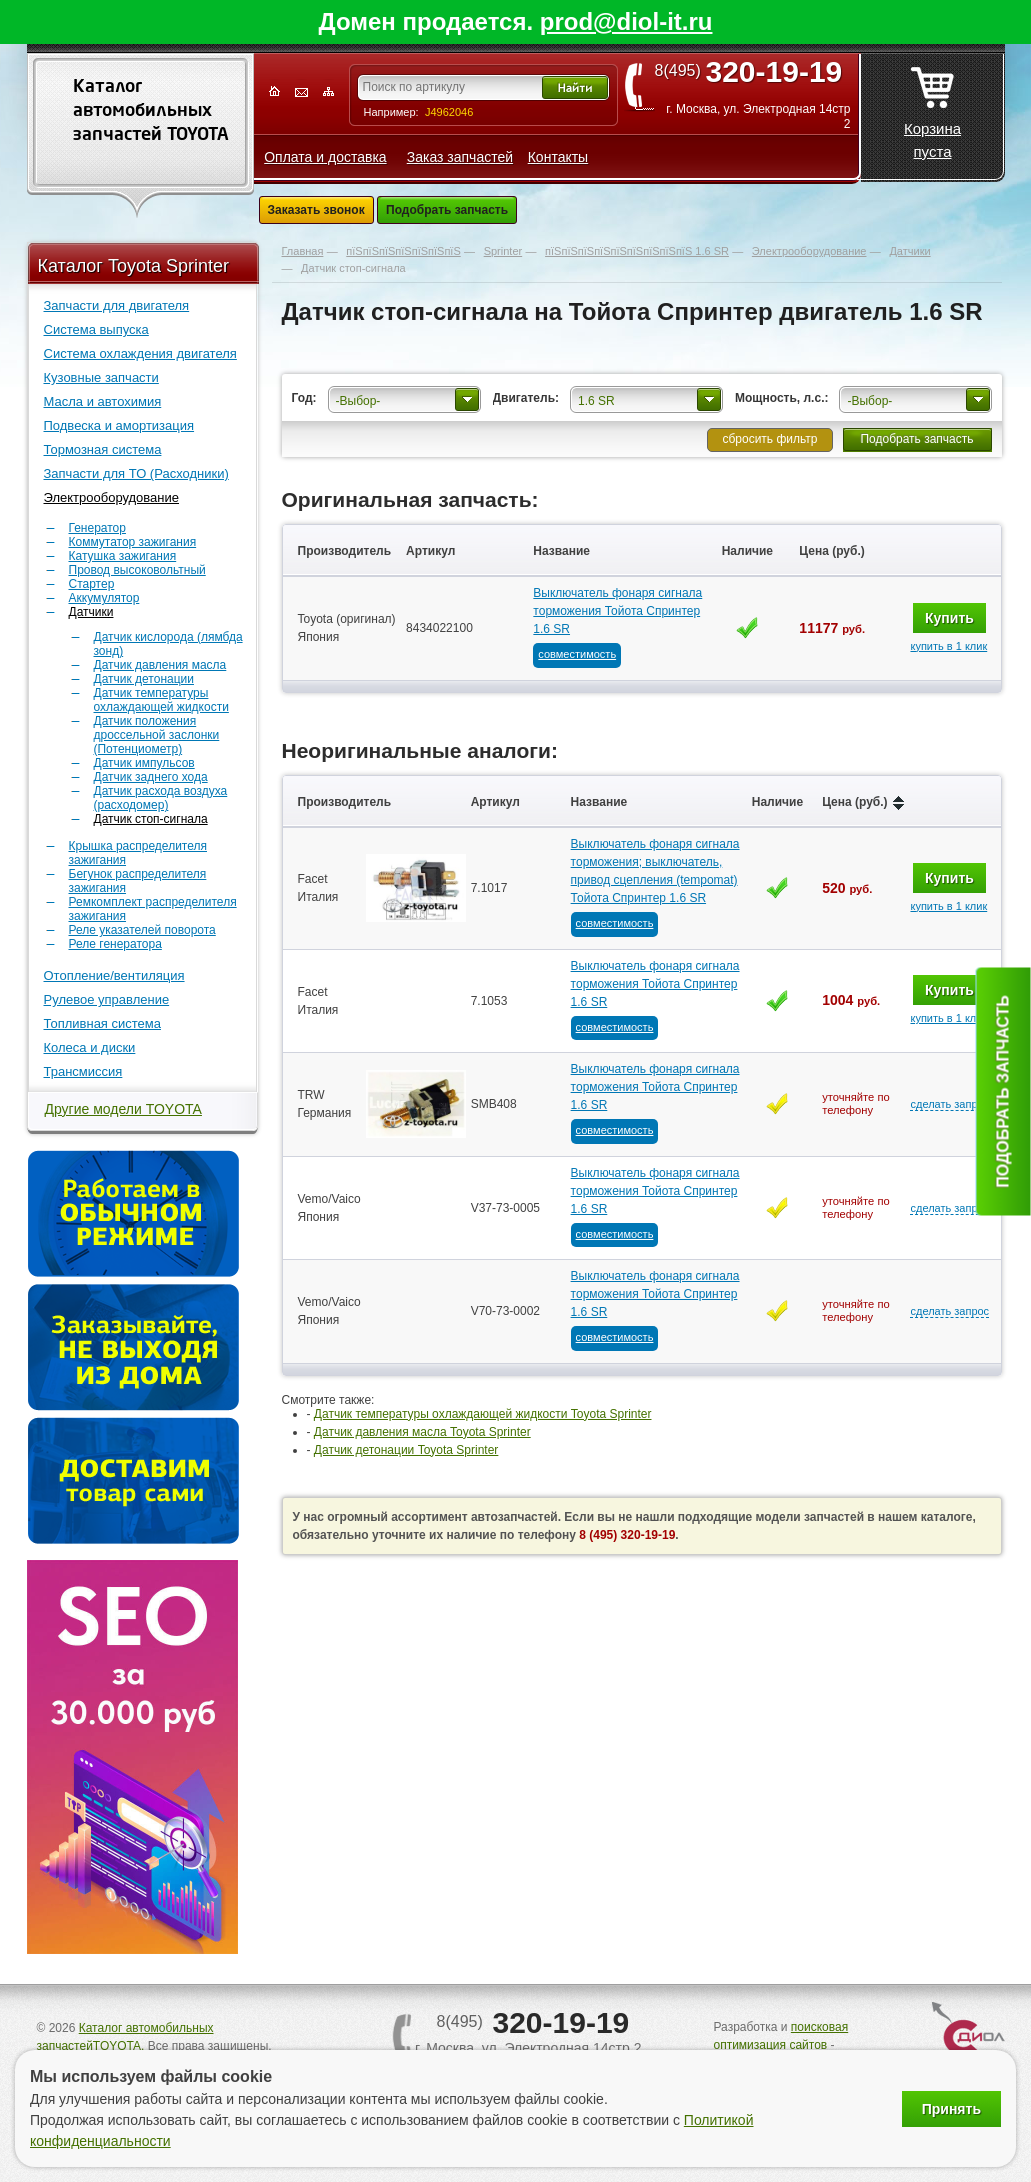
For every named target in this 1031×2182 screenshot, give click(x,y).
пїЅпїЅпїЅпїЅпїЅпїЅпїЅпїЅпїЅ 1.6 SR (637, 251)
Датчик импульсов (144, 763)
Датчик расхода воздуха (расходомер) (161, 798)
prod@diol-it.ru (626, 21)
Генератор (97, 528)
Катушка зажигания (123, 556)
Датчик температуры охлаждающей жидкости (161, 700)
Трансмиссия (83, 1071)
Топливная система (102, 1023)
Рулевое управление (107, 999)
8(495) (755, 71)
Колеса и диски (90, 1047)
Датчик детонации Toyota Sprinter (406, 1450)
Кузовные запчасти (101, 377)
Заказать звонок (316, 210)
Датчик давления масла (160, 665)
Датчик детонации (144, 679)
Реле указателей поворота (142, 930)
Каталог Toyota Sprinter (134, 266)
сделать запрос (949, 1104)
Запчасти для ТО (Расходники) (136, 473)
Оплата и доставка (325, 157)
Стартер (92, 584)
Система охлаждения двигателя (140, 353)
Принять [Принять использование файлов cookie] (951, 2109)
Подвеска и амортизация (119, 425)
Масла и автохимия (103, 401)
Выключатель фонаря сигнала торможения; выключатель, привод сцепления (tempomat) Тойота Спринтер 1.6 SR (655, 871)
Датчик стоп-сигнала (151, 819)
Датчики (91, 612)
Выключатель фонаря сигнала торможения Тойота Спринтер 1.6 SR (617, 611)
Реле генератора (115, 944)
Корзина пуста (932, 107)
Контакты (558, 157)
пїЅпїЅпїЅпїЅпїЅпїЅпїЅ (403, 251)
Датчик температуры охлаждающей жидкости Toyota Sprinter (483, 1414)
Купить (949, 618)
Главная (303, 251)
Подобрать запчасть (447, 210)
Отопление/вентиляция (114, 975)
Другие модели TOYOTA (123, 1109)
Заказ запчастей (460, 157)
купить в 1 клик (948, 646)
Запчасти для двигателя (117, 305)
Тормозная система (103, 449)
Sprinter (503, 251)
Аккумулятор (104, 598)
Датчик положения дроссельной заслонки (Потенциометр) (157, 735)
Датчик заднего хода (151, 777)
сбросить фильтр (769, 439)
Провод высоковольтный (137, 570)
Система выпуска (96, 329)
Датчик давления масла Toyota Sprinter (422, 1432)
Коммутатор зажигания (133, 542)
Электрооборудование (112, 497)
